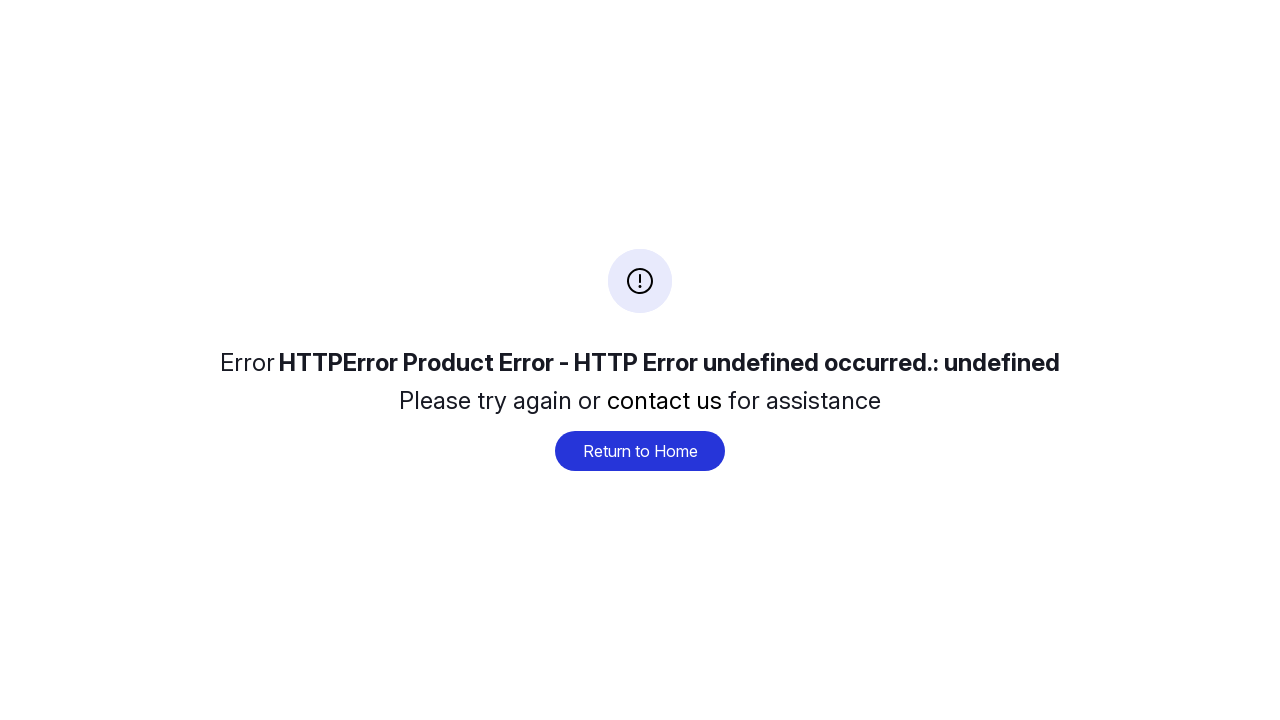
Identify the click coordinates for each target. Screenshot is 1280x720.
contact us (664, 400)
